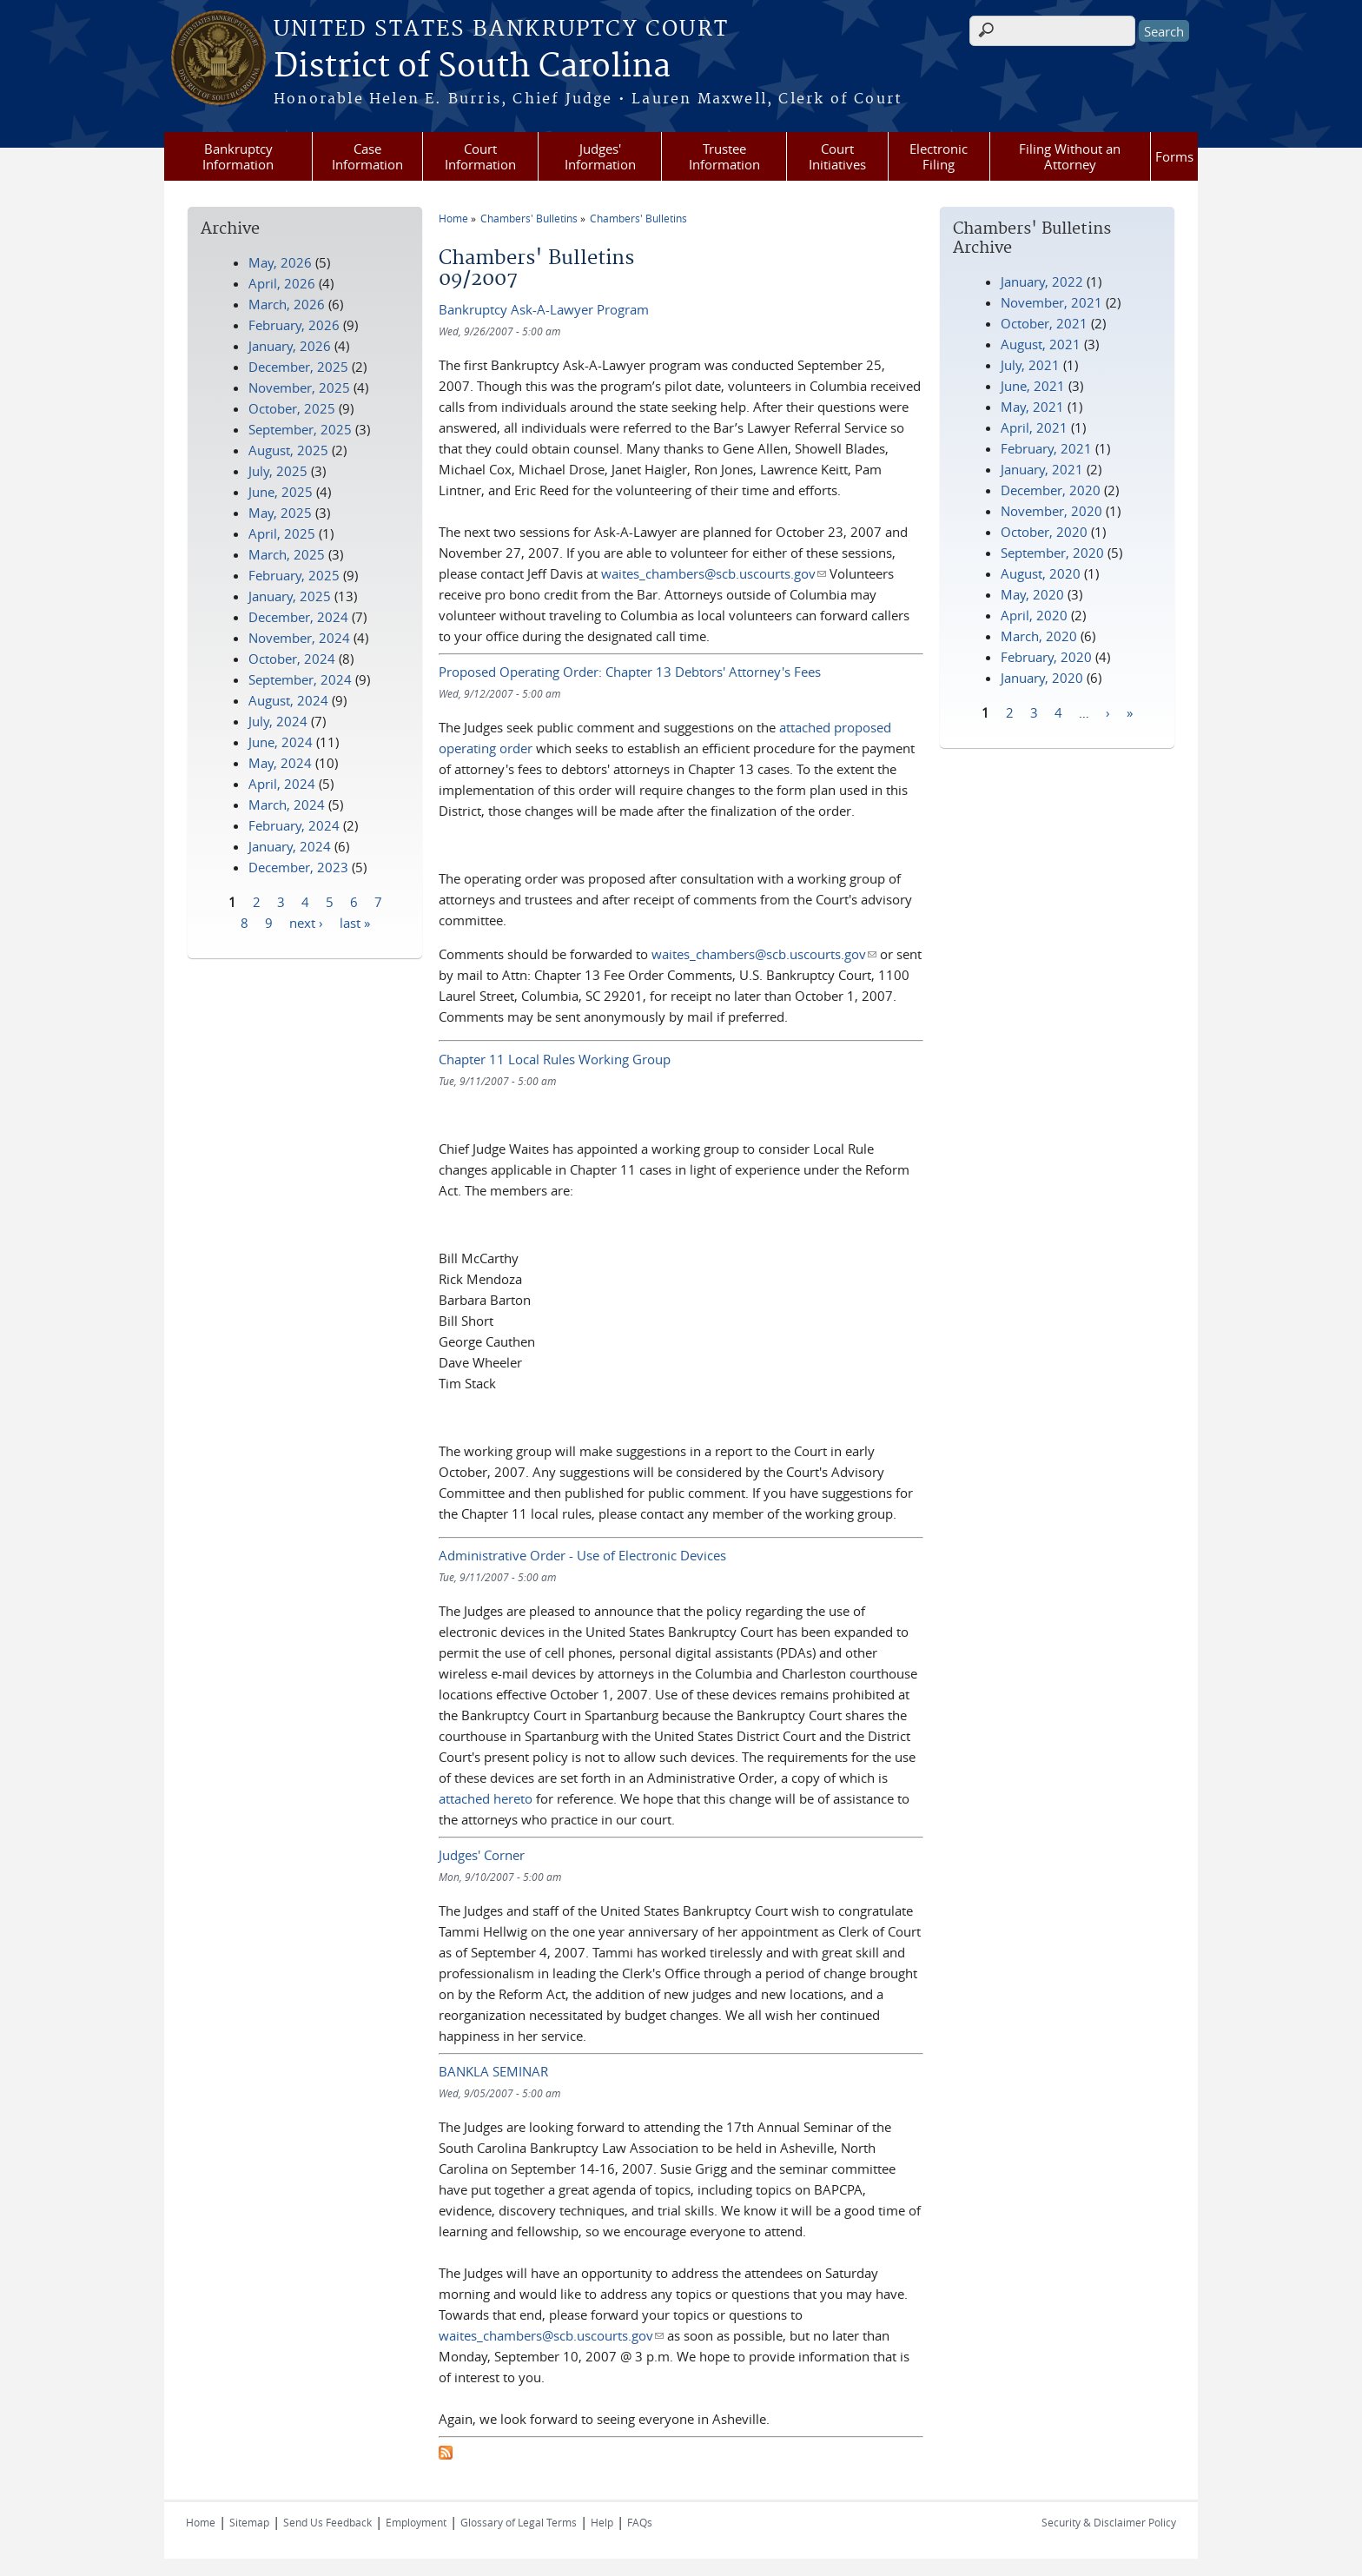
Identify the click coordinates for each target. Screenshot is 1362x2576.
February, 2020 (1046, 657)
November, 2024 (299, 637)
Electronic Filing (938, 156)
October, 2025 (291, 408)
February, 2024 (294, 825)
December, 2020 (1051, 490)
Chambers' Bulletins (529, 218)
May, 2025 (280, 512)
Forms (1174, 156)
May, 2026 (280, 262)
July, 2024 (277, 721)
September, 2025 (300, 429)
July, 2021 (1030, 365)
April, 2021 (1034, 427)
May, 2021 (1032, 406)
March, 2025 (286, 554)
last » (355, 921)
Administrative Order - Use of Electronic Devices (582, 1555)
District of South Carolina (472, 67)
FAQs (639, 2522)
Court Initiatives (837, 156)
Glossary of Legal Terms (518, 2522)
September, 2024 (300, 679)
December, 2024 (298, 617)
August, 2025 (288, 450)
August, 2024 (288, 700)
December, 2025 (298, 366)
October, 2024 (291, 658)
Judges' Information (600, 156)
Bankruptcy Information (238, 156)
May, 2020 (1032, 594)
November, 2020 (1051, 511)
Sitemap (249, 2522)
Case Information (367, 156)
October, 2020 (1044, 531)
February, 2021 (1046, 448)
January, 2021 (1042, 469)
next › (306, 921)
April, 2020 (1034, 615)
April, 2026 (281, 283)
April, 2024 (281, 783)
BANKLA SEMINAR (493, 2071)
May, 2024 (280, 762)
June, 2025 (280, 491)
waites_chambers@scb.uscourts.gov (713, 573)
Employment (416, 2522)
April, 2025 (281, 533)
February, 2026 (294, 325)
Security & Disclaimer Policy (1108, 2522)
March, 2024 (286, 804)
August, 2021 (1041, 344)
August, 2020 (1041, 573)
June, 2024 (280, 742)
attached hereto (485, 1798)
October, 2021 (1044, 323)
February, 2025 (294, 575)
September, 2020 (1052, 552)
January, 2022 (1042, 281)
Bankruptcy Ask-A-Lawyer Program (544, 309)
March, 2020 (1039, 636)
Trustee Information (724, 156)
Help (602, 2522)
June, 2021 (1033, 385)
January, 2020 (1042, 677)
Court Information (480, 156)
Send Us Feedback (327, 2522)
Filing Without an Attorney (1070, 156)
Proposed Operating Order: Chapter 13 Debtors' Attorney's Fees (630, 671)
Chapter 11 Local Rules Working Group (555, 1059)
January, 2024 (289, 846)
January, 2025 (289, 596)
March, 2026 (286, 304)
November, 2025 (299, 387)
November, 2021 (1051, 302)
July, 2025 (277, 471)
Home (453, 218)
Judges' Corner (482, 1855)
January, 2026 (289, 345)
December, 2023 (298, 867)
